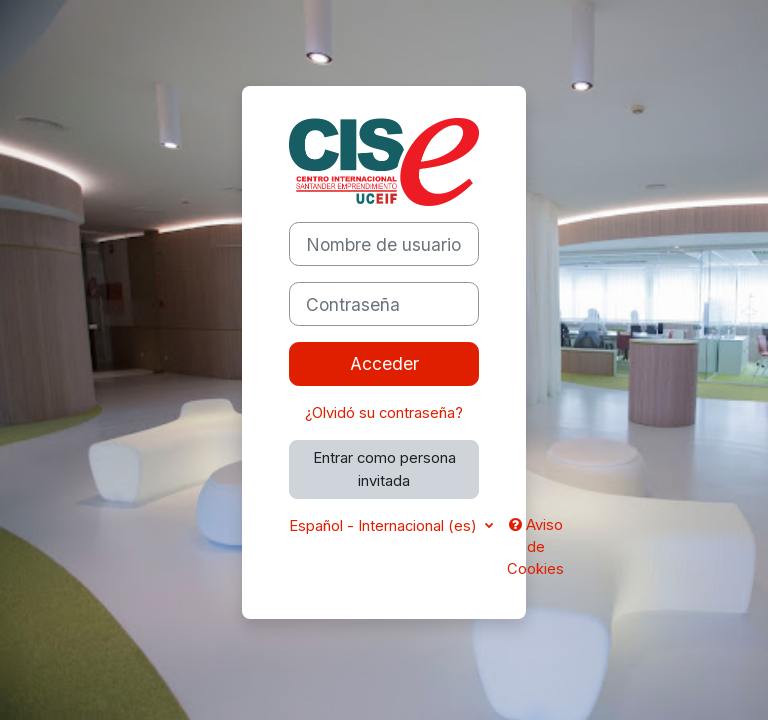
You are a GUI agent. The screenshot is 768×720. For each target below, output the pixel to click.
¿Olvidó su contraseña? (384, 413)
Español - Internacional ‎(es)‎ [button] (385, 526)
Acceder (384, 363)
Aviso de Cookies (535, 547)
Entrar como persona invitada (384, 469)
